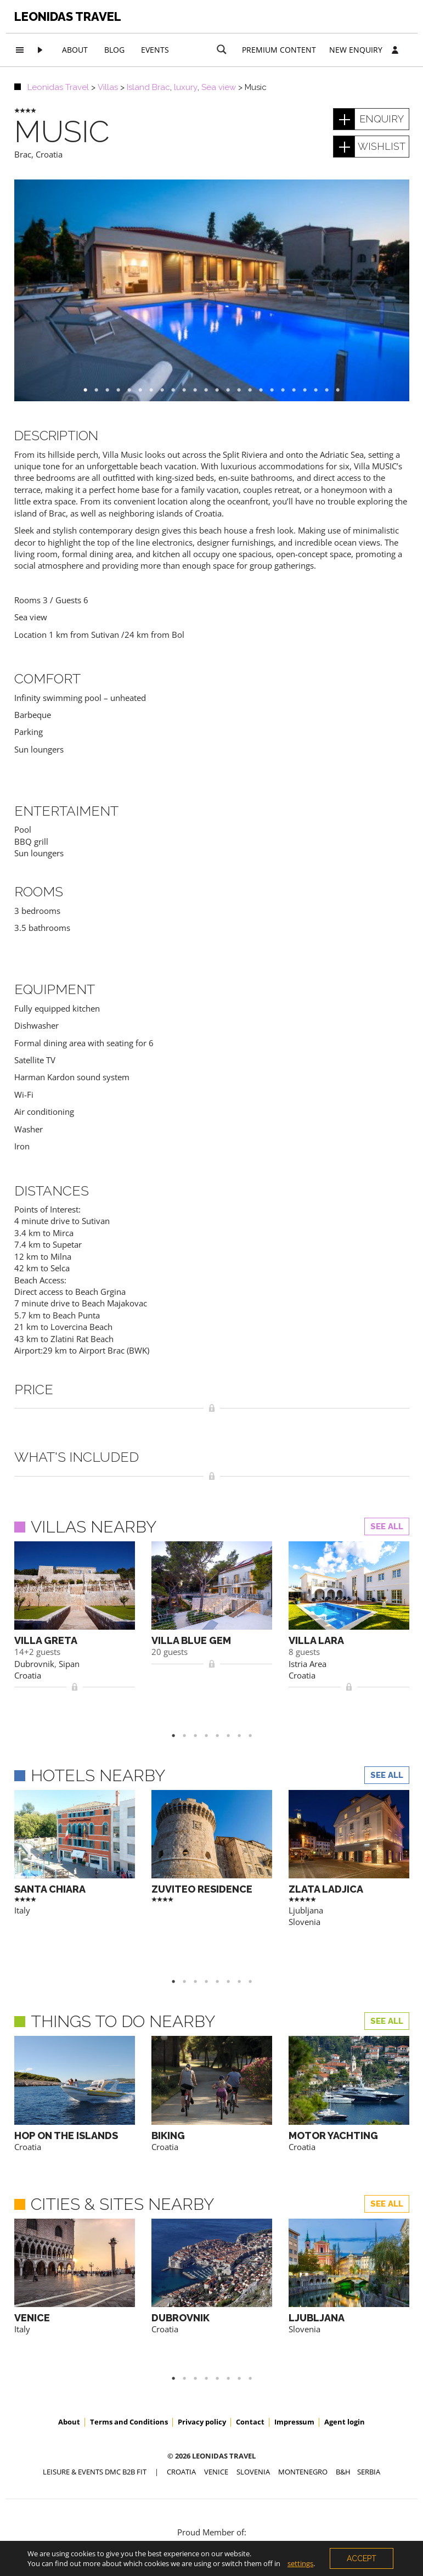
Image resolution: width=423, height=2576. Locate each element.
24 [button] (343, 390)
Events (155, 49)
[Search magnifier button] (221, 49)
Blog (114, 49)
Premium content (279, 49)
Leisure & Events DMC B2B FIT (94, 2387)
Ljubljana (306, 1878)
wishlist (381, 146)
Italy (22, 1878)
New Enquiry (355, 49)
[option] (211, 290)
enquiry (381, 119)
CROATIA (181, 2387)
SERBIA (368, 2387)
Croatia (49, 154)
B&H (343, 2387)
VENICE (216, 2387)
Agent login (344, 2337)
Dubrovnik (34, 1663)
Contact (250, 2337)
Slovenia (304, 1889)
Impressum (294, 2337)
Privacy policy (202, 2337)
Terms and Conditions (129, 2337)
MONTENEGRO (303, 2387)
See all (386, 1526)
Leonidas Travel (67, 16)
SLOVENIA (253, 2387)
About (75, 49)
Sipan (69, 1663)
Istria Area (307, 1663)
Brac (22, 154)
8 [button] (255, 1703)
